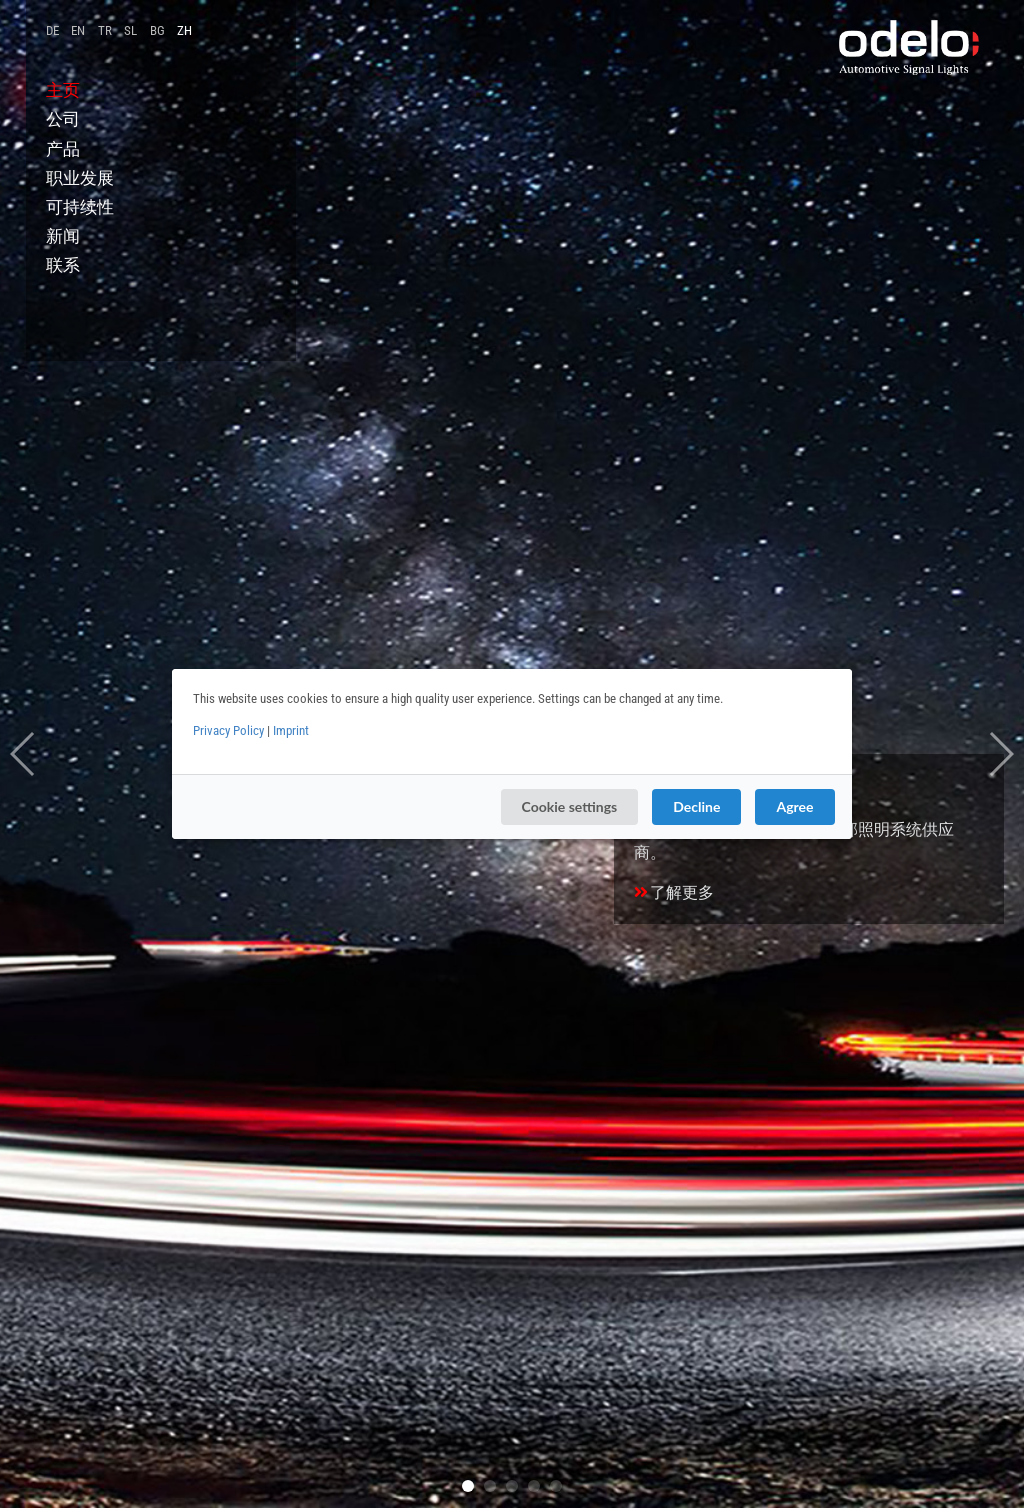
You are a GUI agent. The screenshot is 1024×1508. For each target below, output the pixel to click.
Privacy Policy (228, 730)
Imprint (291, 730)
